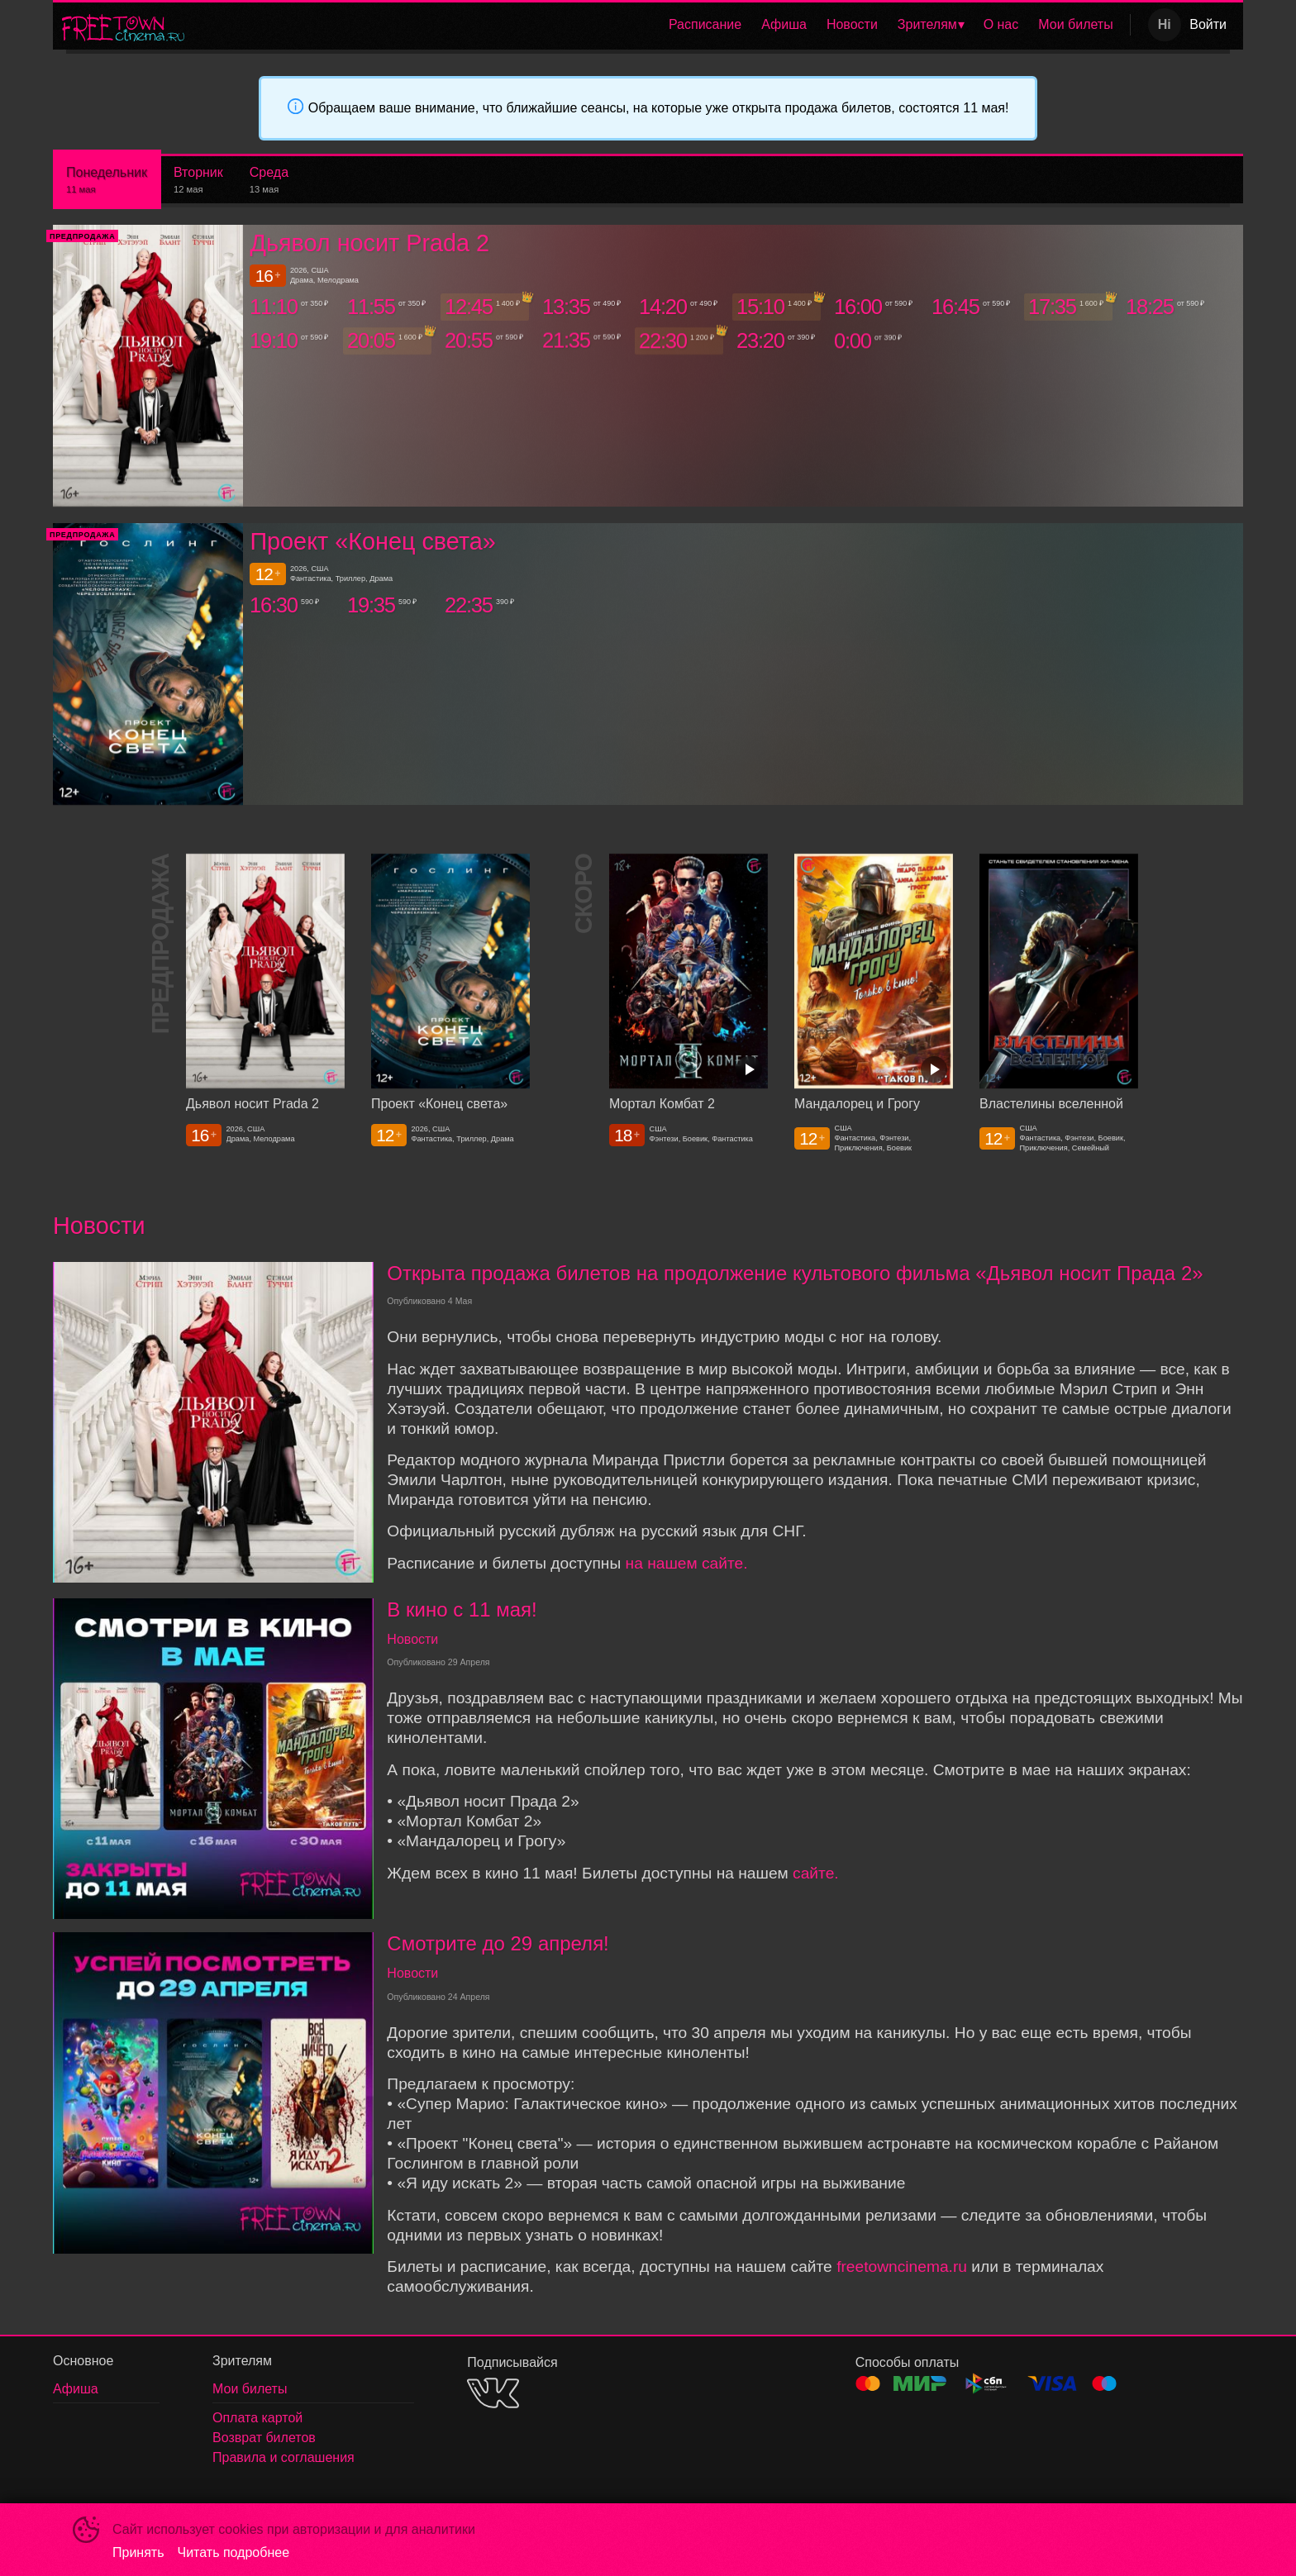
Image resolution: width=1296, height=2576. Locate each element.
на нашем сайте (685, 1563)
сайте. (816, 1873)
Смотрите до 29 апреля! (497, 1943)
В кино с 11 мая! (461, 1609)
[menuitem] (705, 25)
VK (493, 2393)
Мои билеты (1075, 24)
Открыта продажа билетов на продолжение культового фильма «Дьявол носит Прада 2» (795, 1273)
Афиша (784, 24)
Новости (852, 24)
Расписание (705, 24)
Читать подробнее (234, 2552)
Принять (138, 2552)
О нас (1001, 24)
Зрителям (927, 24)
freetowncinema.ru (901, 2266)
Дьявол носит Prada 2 (369, 243)
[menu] (660, 25)
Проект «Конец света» (372, 541)
